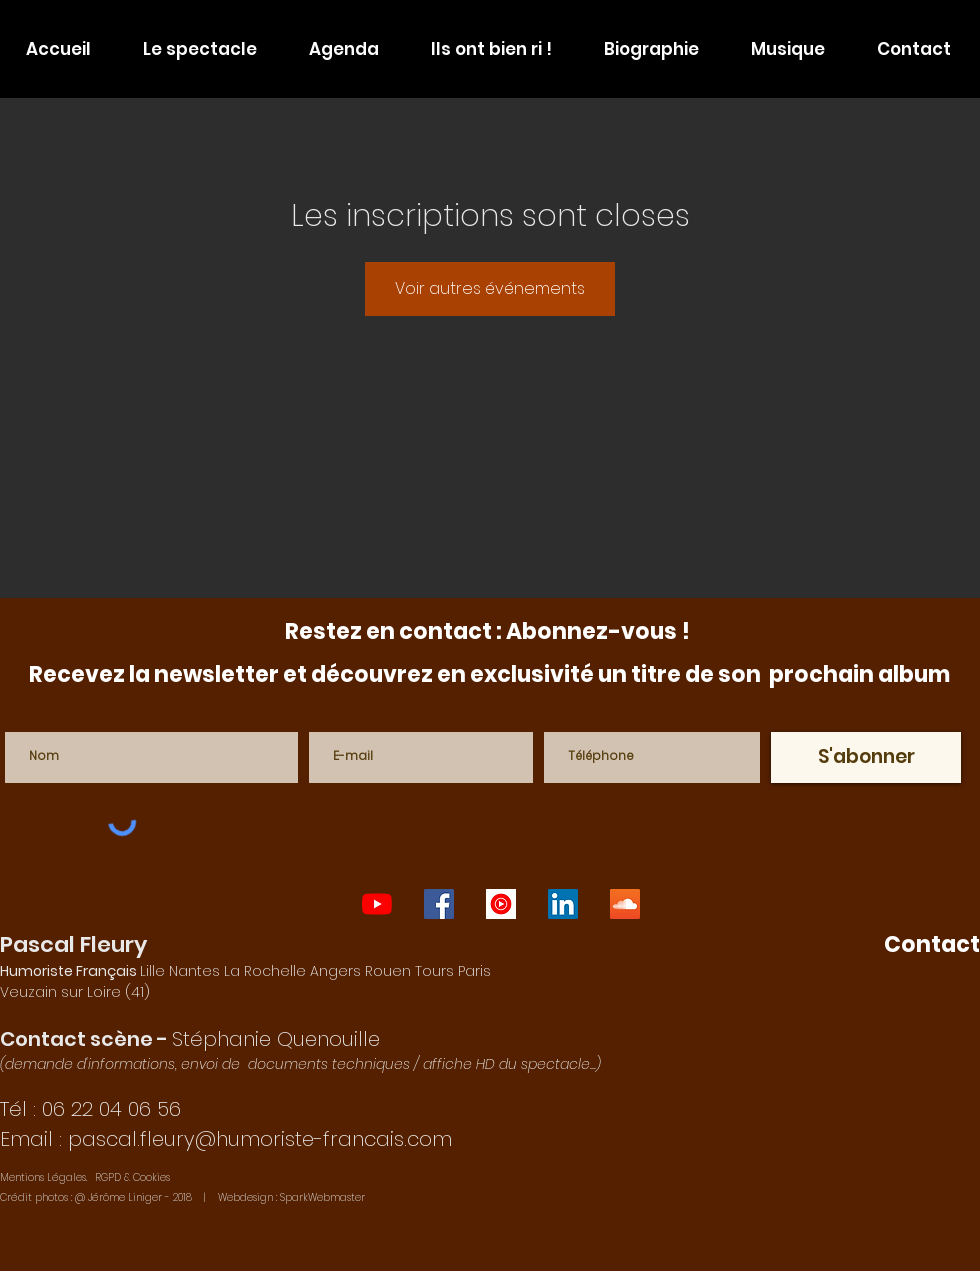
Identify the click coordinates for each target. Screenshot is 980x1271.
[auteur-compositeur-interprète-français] (501, 904)
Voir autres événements (490, 288)
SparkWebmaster (322, 1197)
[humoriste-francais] (625, 904)
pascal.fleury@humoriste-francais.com (260, 1139)
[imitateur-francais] (563, 904)
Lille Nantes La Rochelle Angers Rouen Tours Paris (245, 971)
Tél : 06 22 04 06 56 (90, 1109)
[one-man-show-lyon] (377, 904)
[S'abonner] (866, 757)
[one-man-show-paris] (439, 904)
